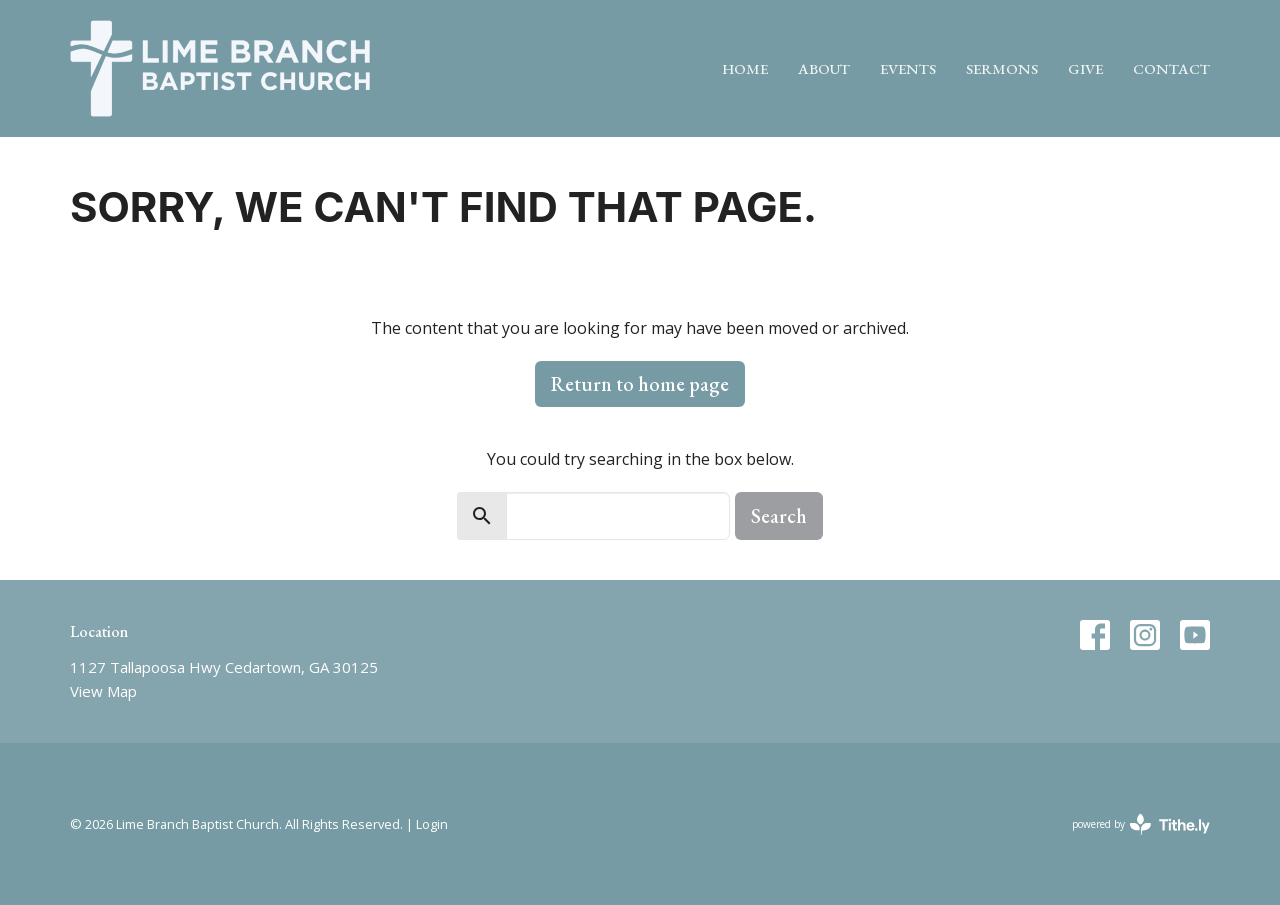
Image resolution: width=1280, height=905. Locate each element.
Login (432, 824)
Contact (1171, 68)
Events (908, 68)
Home (745, 68)
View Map (103, 691)
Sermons (1002, 68)
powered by (1141, 824)
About (824, 68)
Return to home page (640, 384)
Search (779, 516)
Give (1085, 68)
